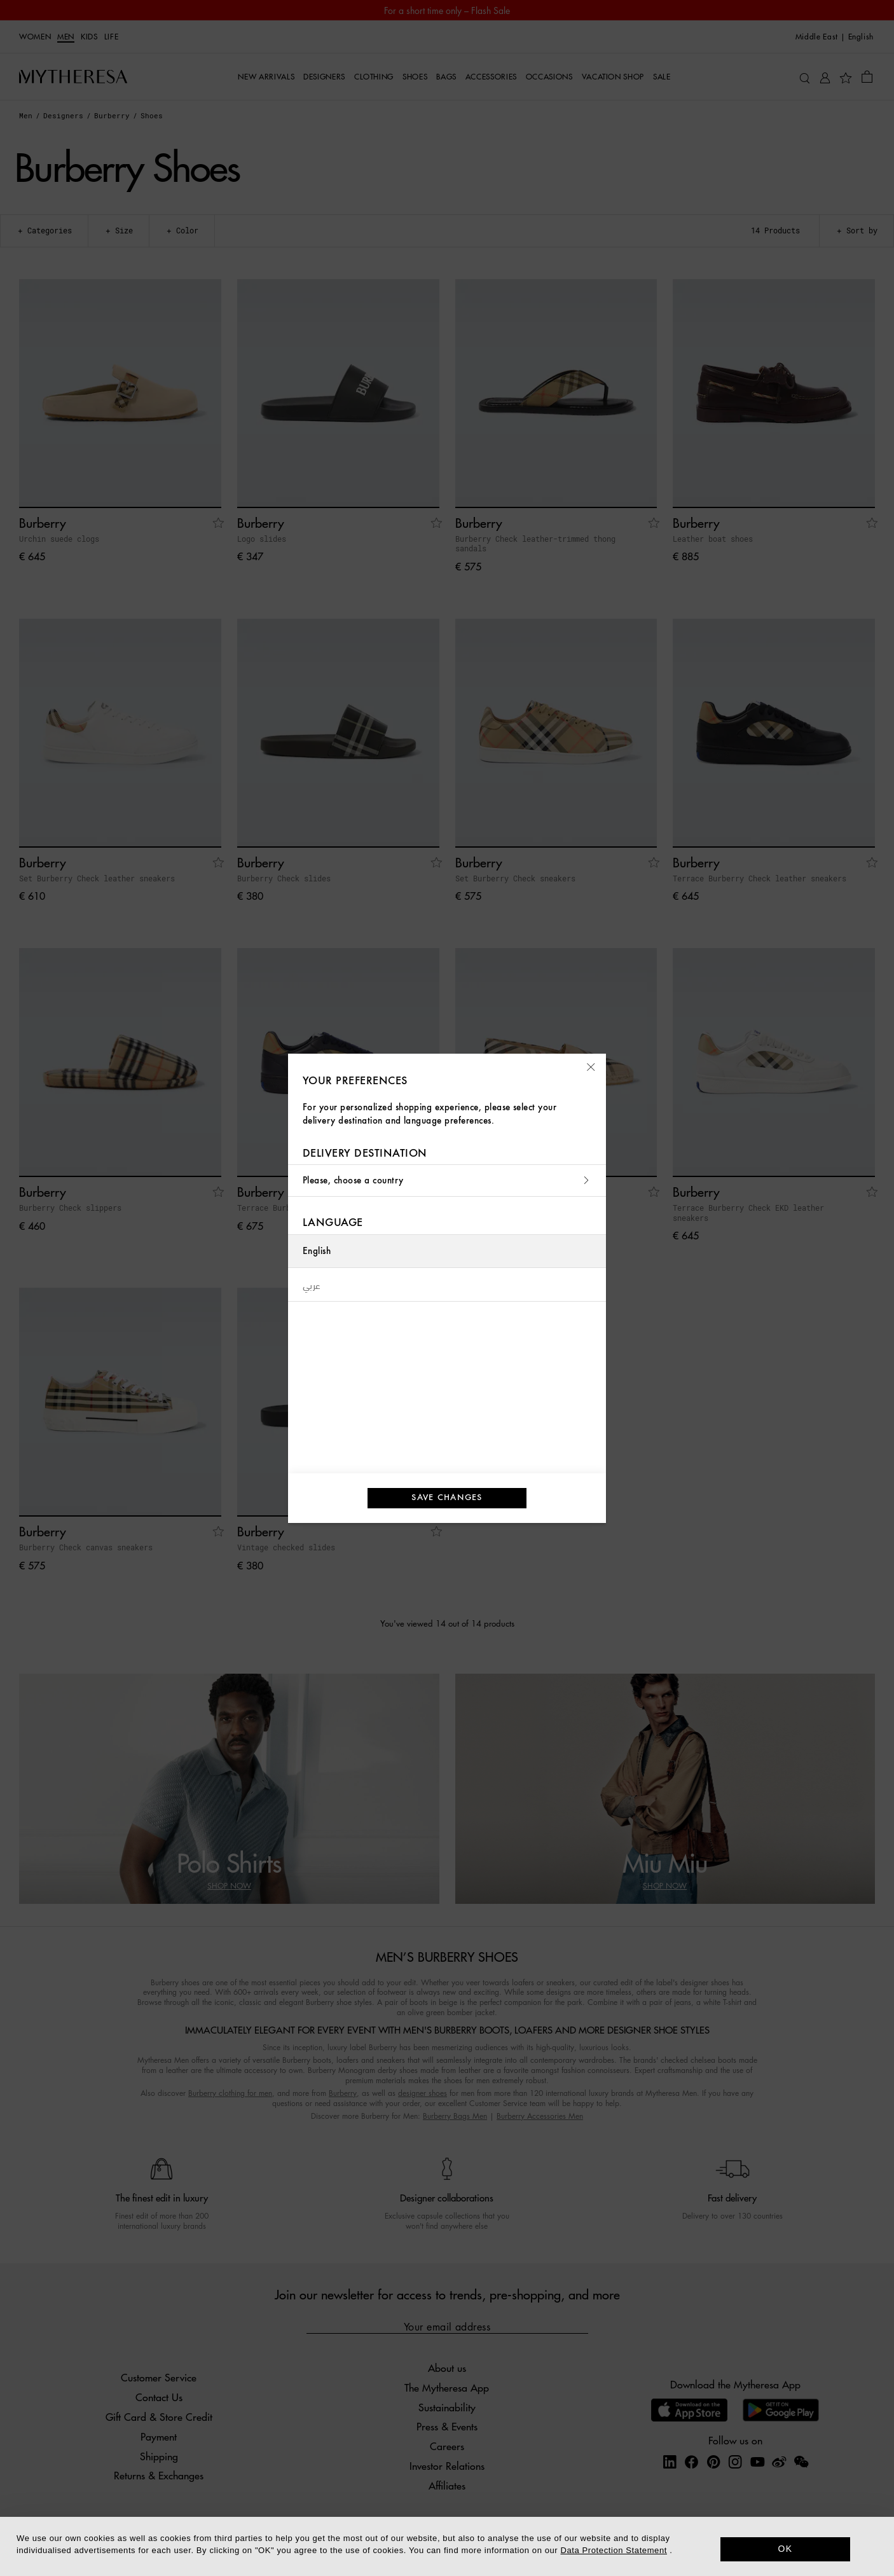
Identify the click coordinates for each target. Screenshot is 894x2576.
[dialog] (447, 2546)
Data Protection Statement (614, 2550)
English (317, 1251)
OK (785, 2549)
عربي (312, 1284)
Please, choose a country (447, 1180)
